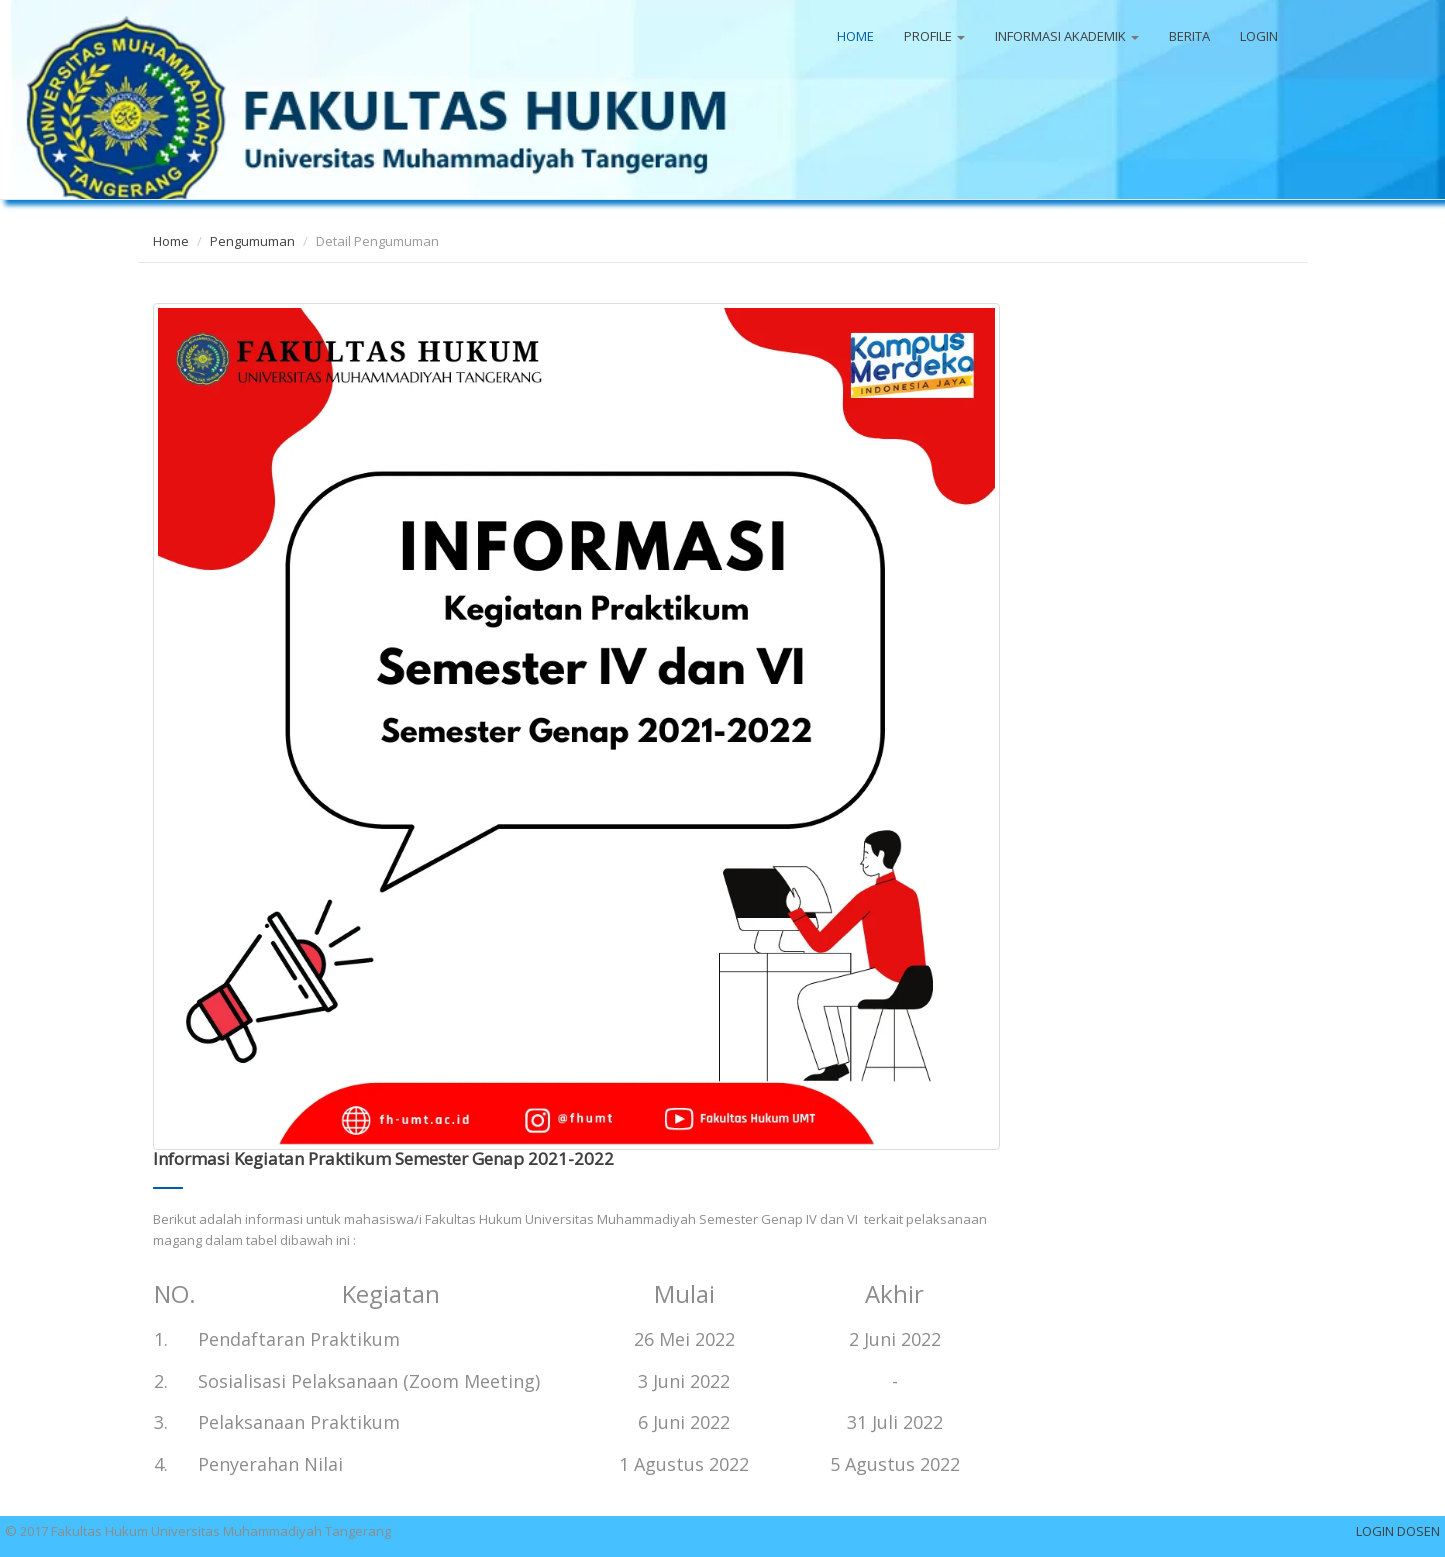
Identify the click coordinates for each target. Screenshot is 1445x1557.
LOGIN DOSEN (1398, 1531)
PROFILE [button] (934, 36)
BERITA (1189, 36)
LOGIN (1259, 36)
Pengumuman (252, 241)
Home (171, 241)
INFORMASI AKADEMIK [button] (1067, 36)
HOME (855, 36)
